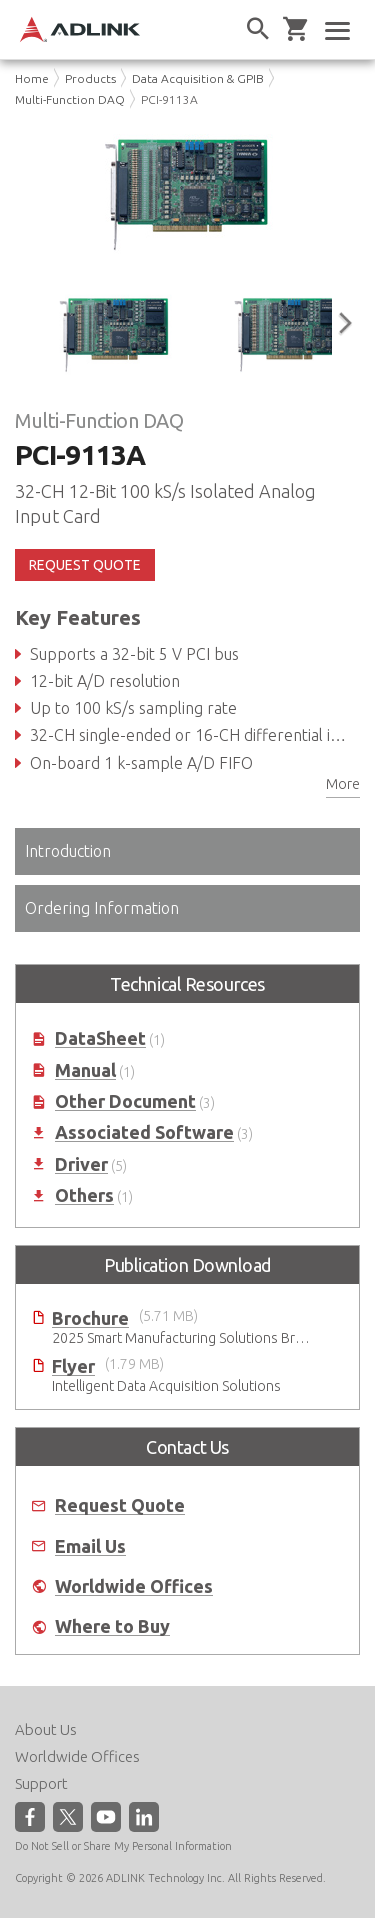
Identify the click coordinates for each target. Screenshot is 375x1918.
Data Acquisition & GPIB (198, 78)
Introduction (68, 851)
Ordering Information (102, 908)
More (343, 784)
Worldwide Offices (134, 1586)
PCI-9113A (169, 99)
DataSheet (100, 1038)
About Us (46, 1729)
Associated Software (144, 1132)
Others (84, 1195)
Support (41, 1783)
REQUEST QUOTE (85, 565)
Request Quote (120, 1505)
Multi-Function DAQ (70, 99)
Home (32, 78)
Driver (81, 1164)
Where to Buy (112, 1626)
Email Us (90, 1546)
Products (90, 78)
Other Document (125, 1101)
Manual (85, 1070)
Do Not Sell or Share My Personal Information (123, 1846)
